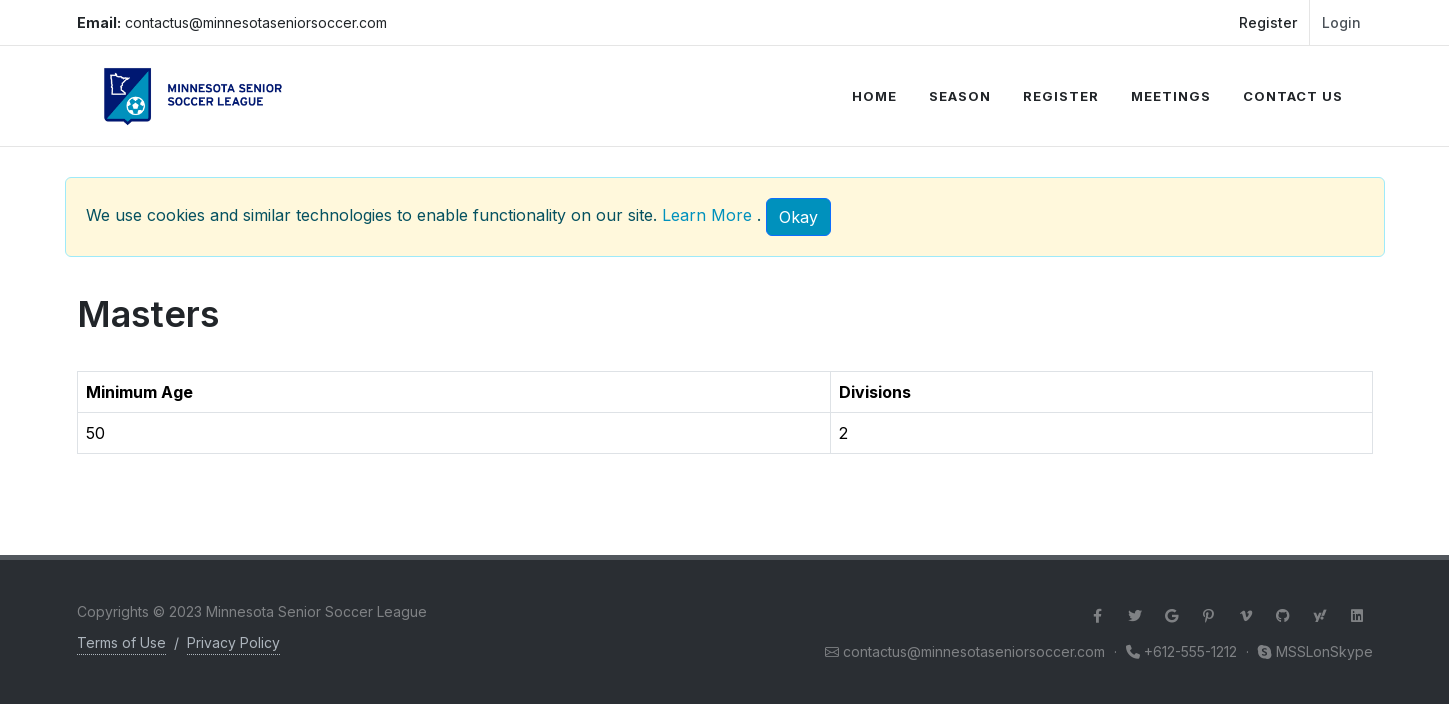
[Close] (798, 217)
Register (1268, 22)
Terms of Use (121, 642)
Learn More (707, 215)
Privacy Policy (233, 642)
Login (1341, 22)
